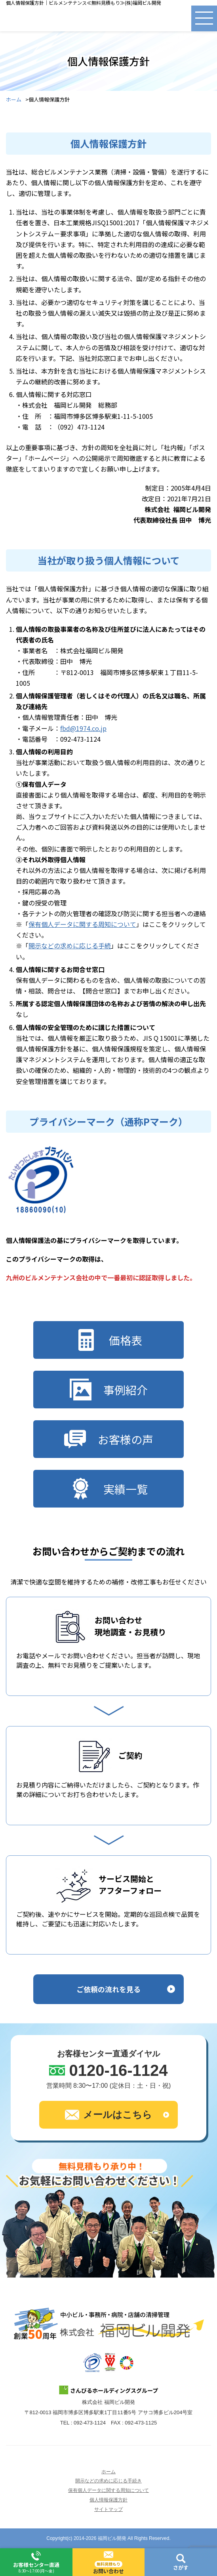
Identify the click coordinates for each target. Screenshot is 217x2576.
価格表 (108, 1340)
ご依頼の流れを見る (108, 1989)
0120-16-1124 (118, 2070)
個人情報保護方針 (108, 2500)
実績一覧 (109, 1489)
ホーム (13, 100)
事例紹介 (109, 1389)
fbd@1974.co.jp (83, 728)
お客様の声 (108, 1439)
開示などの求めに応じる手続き (108, 2481)
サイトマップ (108, 2509)
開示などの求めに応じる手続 (70, 945)
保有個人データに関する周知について (82, 924)
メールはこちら (108, 2115)
